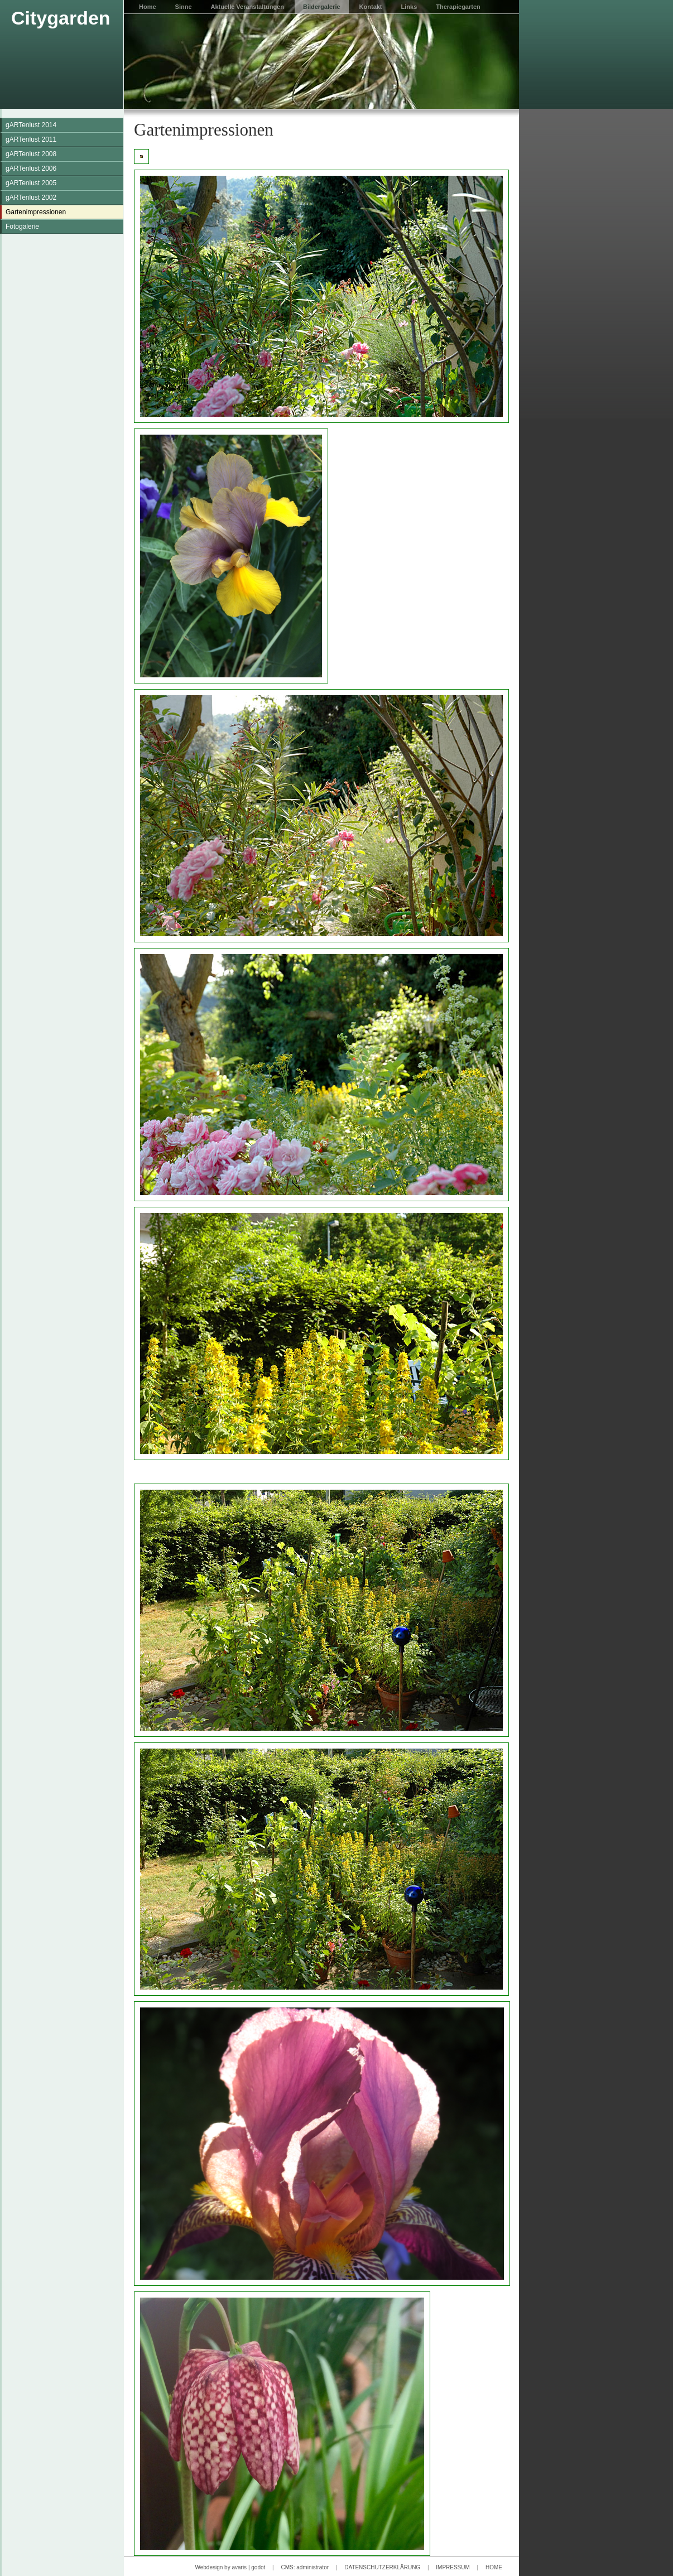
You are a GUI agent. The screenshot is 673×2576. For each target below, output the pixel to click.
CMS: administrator (305, 2567)
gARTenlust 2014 (31, 125)
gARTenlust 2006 (31, 168)
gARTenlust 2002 (31, 197)
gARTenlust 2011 (31, 139)
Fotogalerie (22, 226)
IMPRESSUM (453, 2567)
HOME (493, 2567)
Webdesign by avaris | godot (230, 2567)
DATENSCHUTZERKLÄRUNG (382, 2567)
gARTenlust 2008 (31, 154)
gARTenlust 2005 (31, 183)
